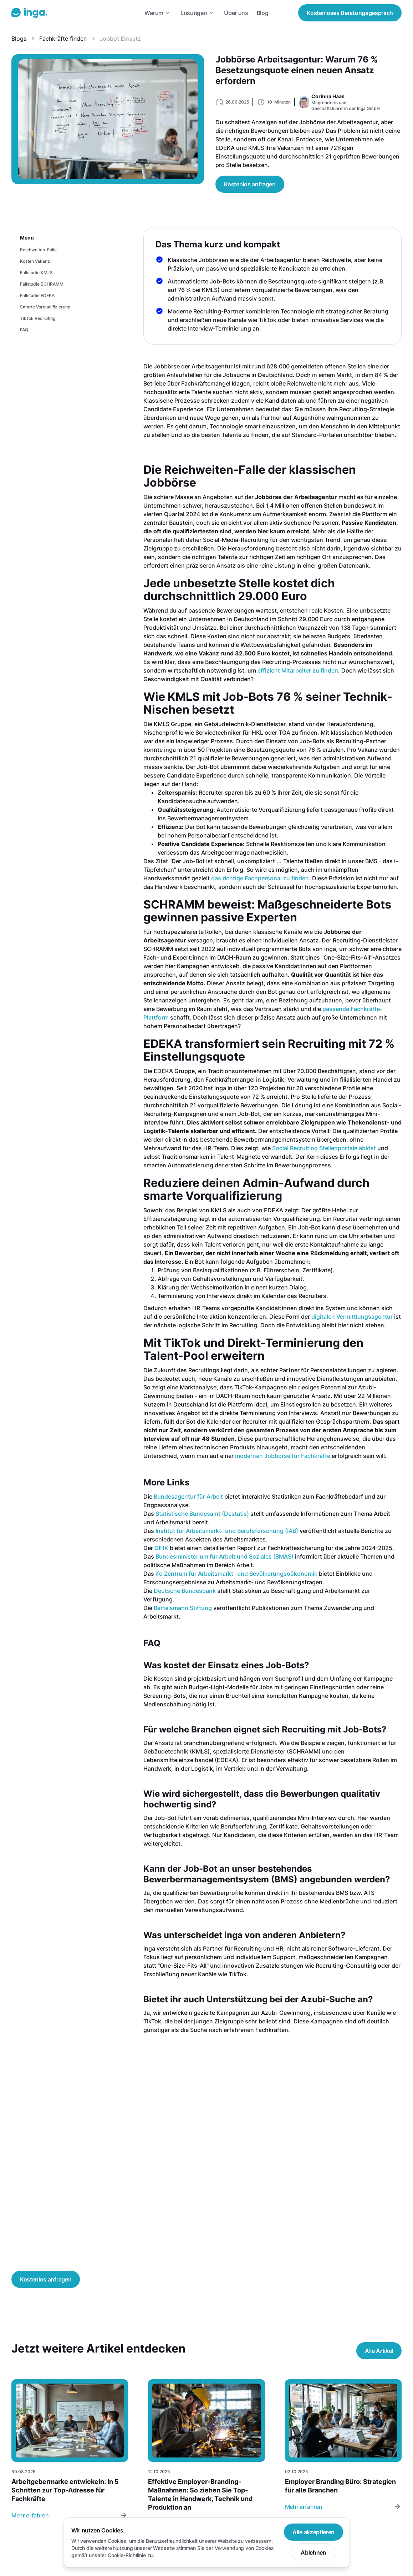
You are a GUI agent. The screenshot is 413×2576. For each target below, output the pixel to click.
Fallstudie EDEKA (37, 295)
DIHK (161, 1547)
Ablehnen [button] (313, 2552)
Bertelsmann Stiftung (183, 1607)
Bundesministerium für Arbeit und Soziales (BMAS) (224, 1556)
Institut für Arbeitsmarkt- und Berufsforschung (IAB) (226, 1530)
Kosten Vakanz (35, 261)
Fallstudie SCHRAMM (41, 284)
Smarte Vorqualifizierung (45, 307)
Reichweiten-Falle (38, 249)
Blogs (18, 38)
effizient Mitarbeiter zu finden (298, 670)
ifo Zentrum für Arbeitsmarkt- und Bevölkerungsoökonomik (236, 1573)
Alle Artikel (379, 2350)
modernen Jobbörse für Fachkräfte (282, 1455)
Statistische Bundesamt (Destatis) (202, 1513)
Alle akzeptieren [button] (313, 2532)
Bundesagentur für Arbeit (188, 1496)
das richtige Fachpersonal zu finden (260, 878)
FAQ (24, 329)
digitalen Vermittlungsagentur (352, 1316)
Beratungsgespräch (350, 12)
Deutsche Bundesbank (185, 1590)
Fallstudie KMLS (36, 272)
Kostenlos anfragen (249, 184)
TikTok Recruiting (37, 318)
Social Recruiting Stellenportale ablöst (324, 1148)
